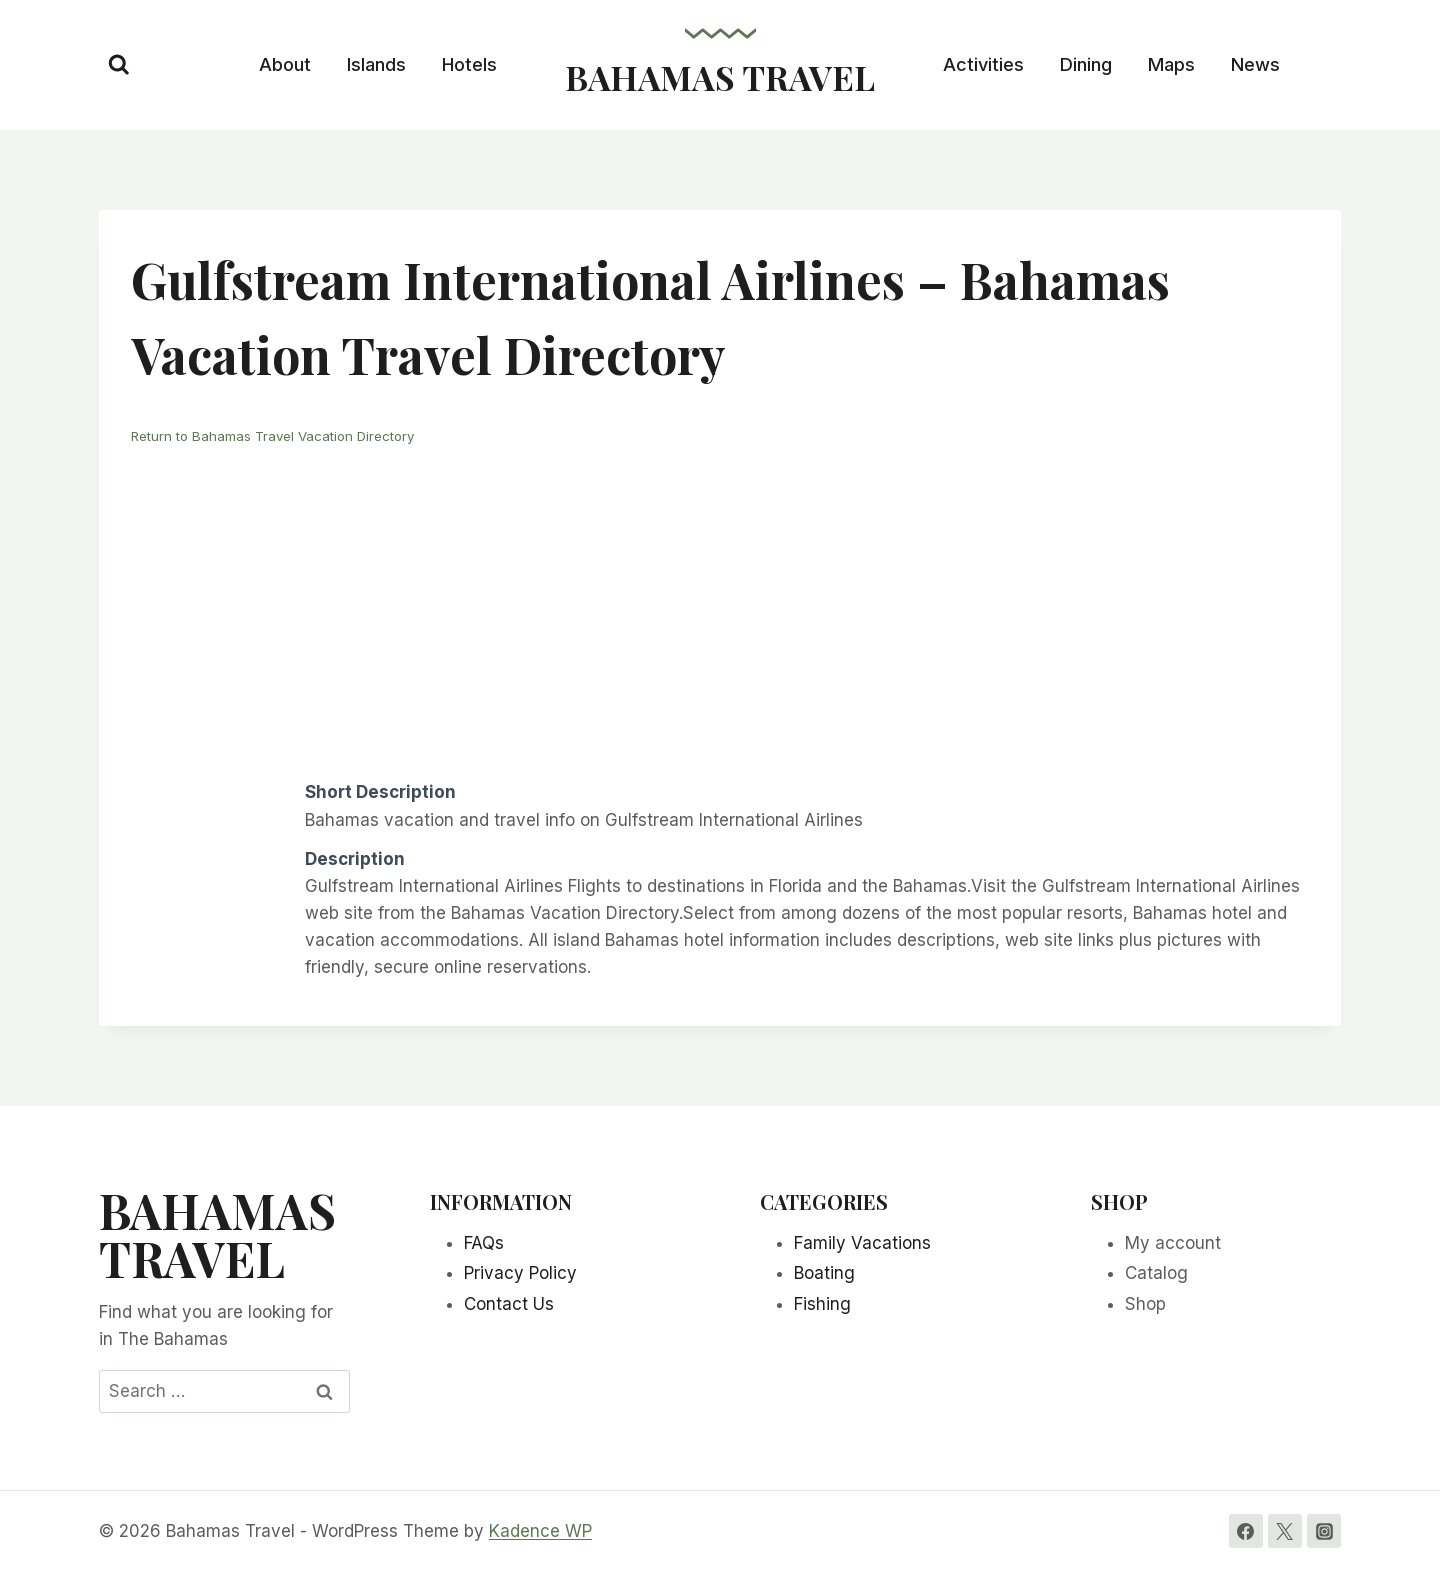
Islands (376, 64)
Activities (983, 64)
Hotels (469, 64)
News (1255, 64)
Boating (824, 1273)
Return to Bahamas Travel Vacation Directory (282, 435)
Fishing (822, 1304)
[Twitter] (1285, 1531)
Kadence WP (540, 1531)
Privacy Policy (520, 1273)
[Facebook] (1246, 1531)
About (285, 64)
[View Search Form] (119, 65)
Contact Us (509, 1304)
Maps (1171, 64)
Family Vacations (862, 1242)
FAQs (484, 1242)
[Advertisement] (720, 611)
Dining (1086, 64)
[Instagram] (1324, 1531)
